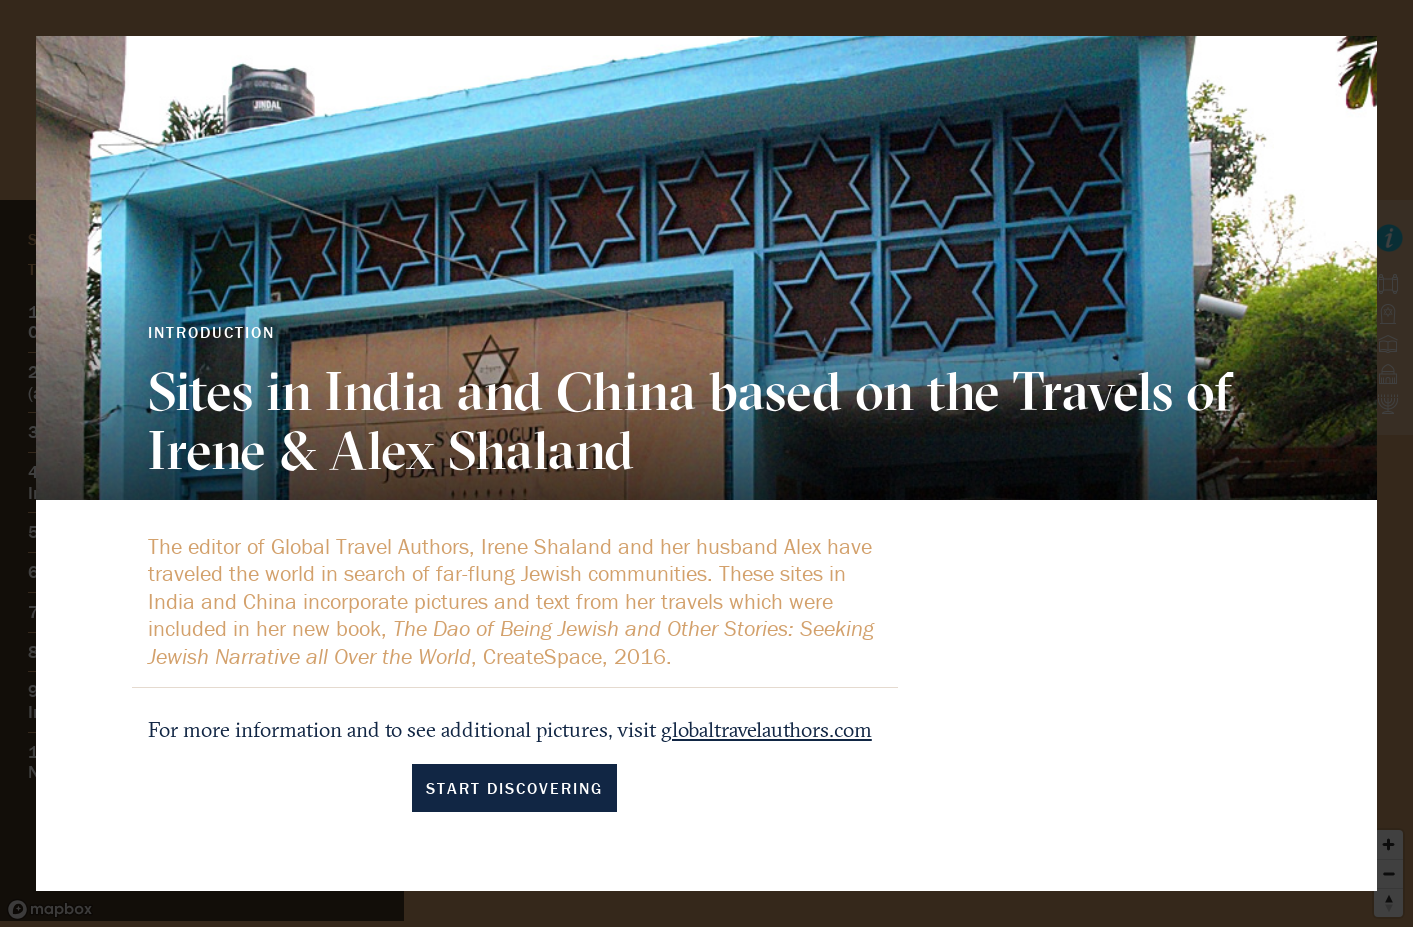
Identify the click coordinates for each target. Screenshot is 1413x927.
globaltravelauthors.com (766, 729)
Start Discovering (514, 788)
